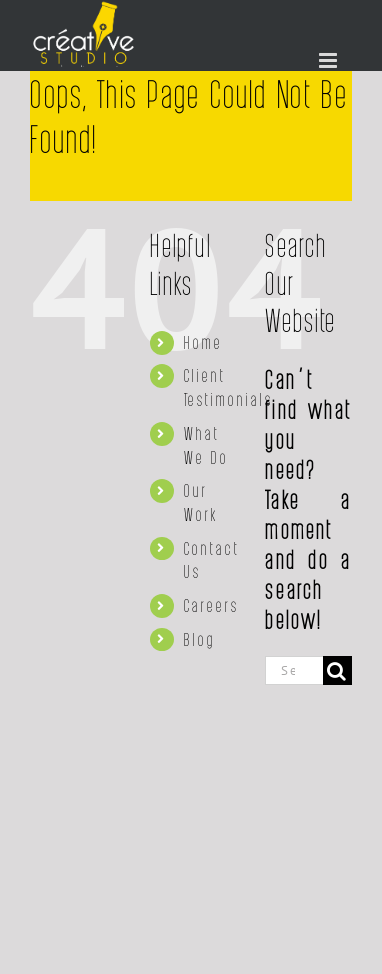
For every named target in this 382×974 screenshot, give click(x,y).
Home (203, 342)
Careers (211, 605)
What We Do (206, 445)
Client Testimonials (228, 387)
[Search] (337, 670)
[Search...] (294, 670)
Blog (200, 639)
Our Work (201, 502)
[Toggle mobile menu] (330, 60)
